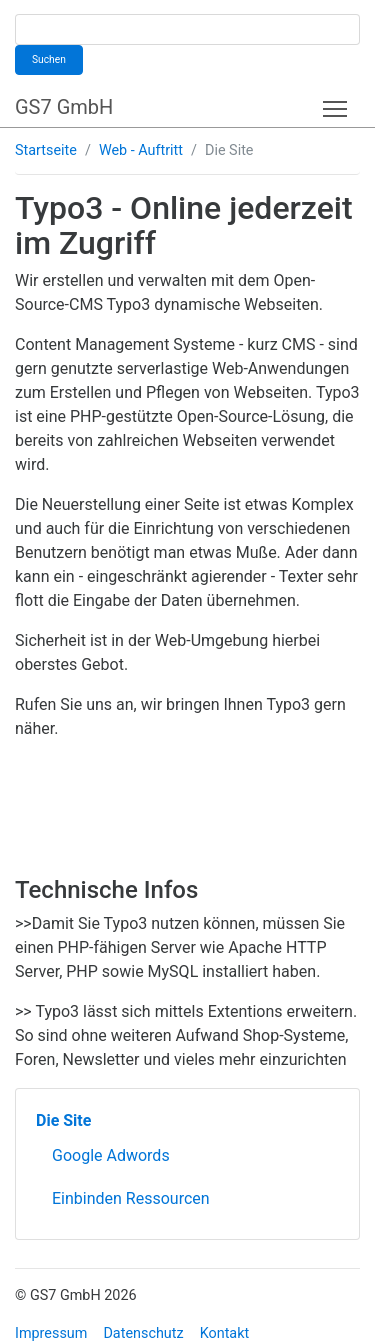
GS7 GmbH (64, 107)
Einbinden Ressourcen (131, 1198)
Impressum (51, 1333)
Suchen (49, 59)
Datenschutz (143, 1333)
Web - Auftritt (141, 150)
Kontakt (225, 1333)
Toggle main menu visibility (336, 104)
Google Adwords (111, 1155)
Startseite (46, 150)
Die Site (63, 1120)
